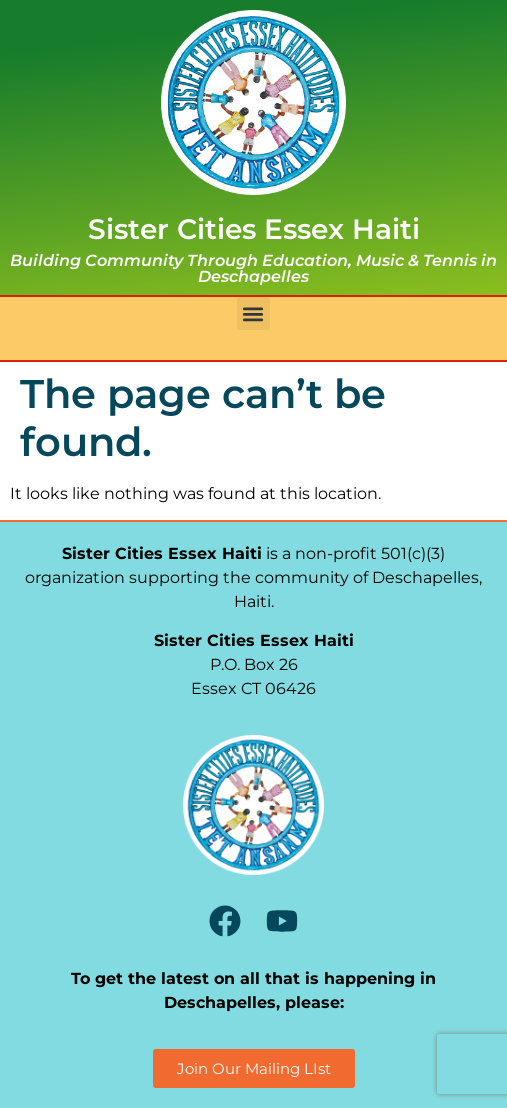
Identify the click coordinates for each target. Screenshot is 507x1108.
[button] (253, 313)
